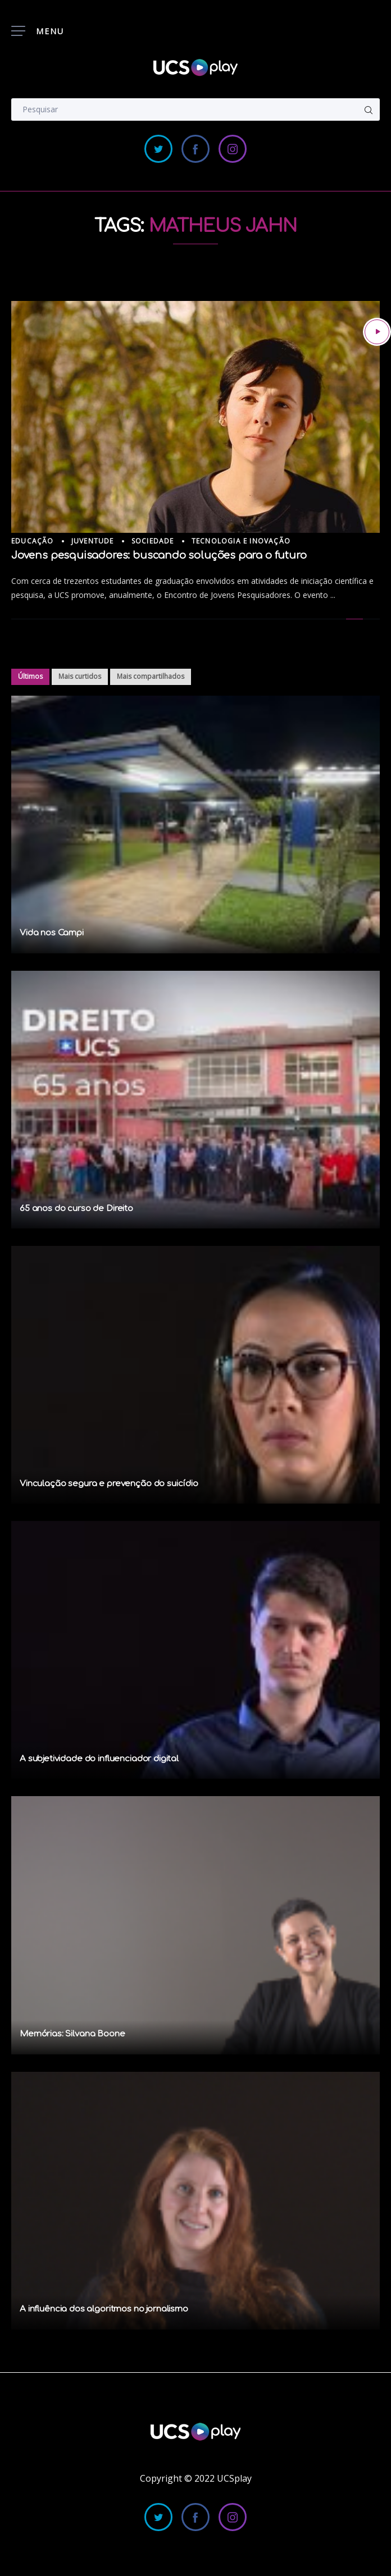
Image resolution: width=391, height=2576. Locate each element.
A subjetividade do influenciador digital (99, 1759)
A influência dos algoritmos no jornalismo (104, 2309)
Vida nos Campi (52, 933)
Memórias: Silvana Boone (72, 2034)
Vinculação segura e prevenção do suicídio (109, 1483)
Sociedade (152, 541)
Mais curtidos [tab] (79, 676)
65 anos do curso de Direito (76, 1208)
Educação (32, 541)
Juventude (92, 541)
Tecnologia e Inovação (241, 541)
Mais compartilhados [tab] (150, 676)
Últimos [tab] (30, 676)
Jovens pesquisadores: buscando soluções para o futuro (158, 555)
